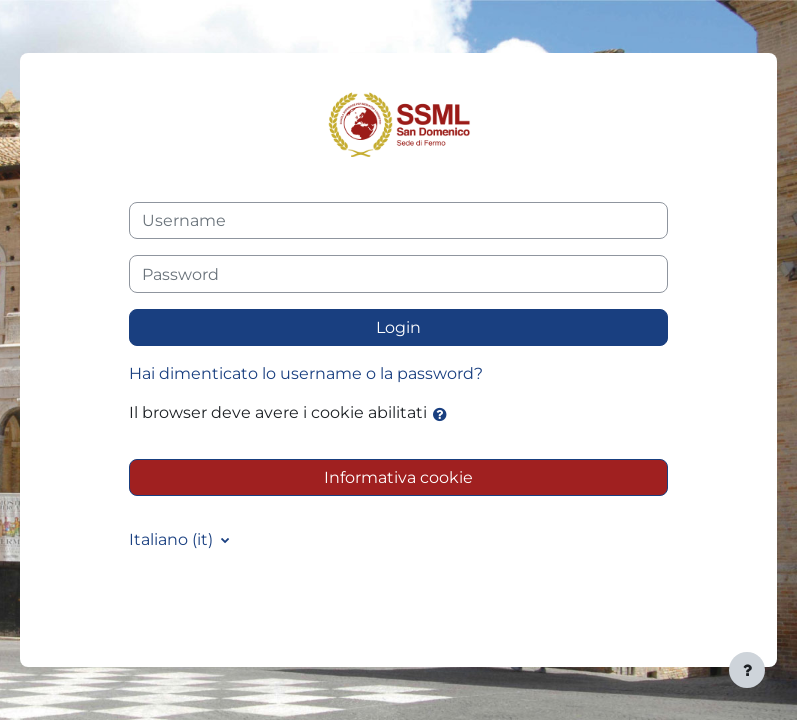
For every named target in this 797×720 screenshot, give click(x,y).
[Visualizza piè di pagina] (747, 670)
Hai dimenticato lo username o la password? (306, 373)
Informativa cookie (398, 477)
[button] (444, 414)
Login (398, 327)
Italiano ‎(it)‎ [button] (173, 539)
